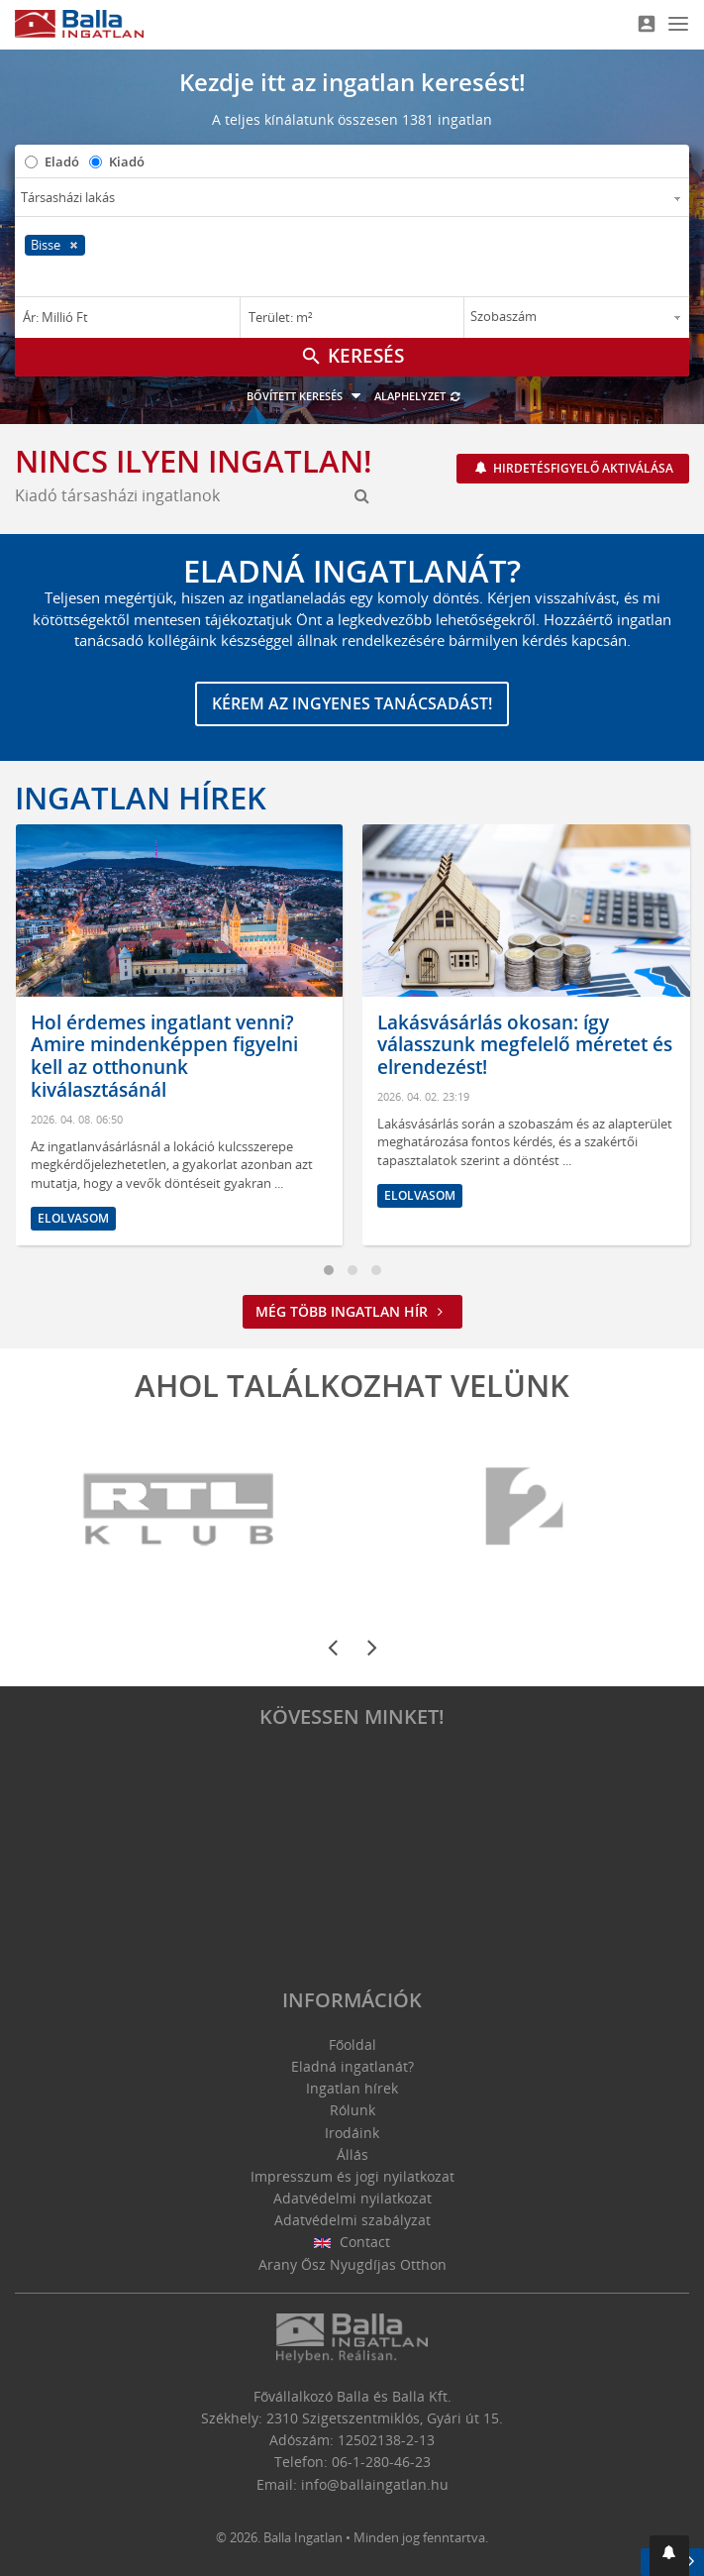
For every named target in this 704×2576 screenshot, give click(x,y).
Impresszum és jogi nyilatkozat (352, 2176)
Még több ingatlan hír (352, 1311)
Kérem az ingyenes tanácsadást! (352, 703)
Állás (352, 2154)
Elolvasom (73, 1218)
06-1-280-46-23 (381, 2461)
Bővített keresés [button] (306, 395)
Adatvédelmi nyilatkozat (352, 2198)
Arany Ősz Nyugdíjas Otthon (352, 2264)
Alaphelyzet (418, 395)
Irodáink (352, 2132)
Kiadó (127, 161)
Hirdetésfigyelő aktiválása (581, 468)
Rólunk (352, 2109)
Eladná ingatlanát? (352, 2066)
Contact (352, 2241)
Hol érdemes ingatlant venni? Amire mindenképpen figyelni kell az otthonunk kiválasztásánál (164, 1056)
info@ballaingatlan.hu (375, 2484)
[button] (669, 2555)
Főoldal (352, 2044)
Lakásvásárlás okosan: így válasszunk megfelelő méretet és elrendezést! (524, 1045)
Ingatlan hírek (140, 797)
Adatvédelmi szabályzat (352, 2219)
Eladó (62, 161)
